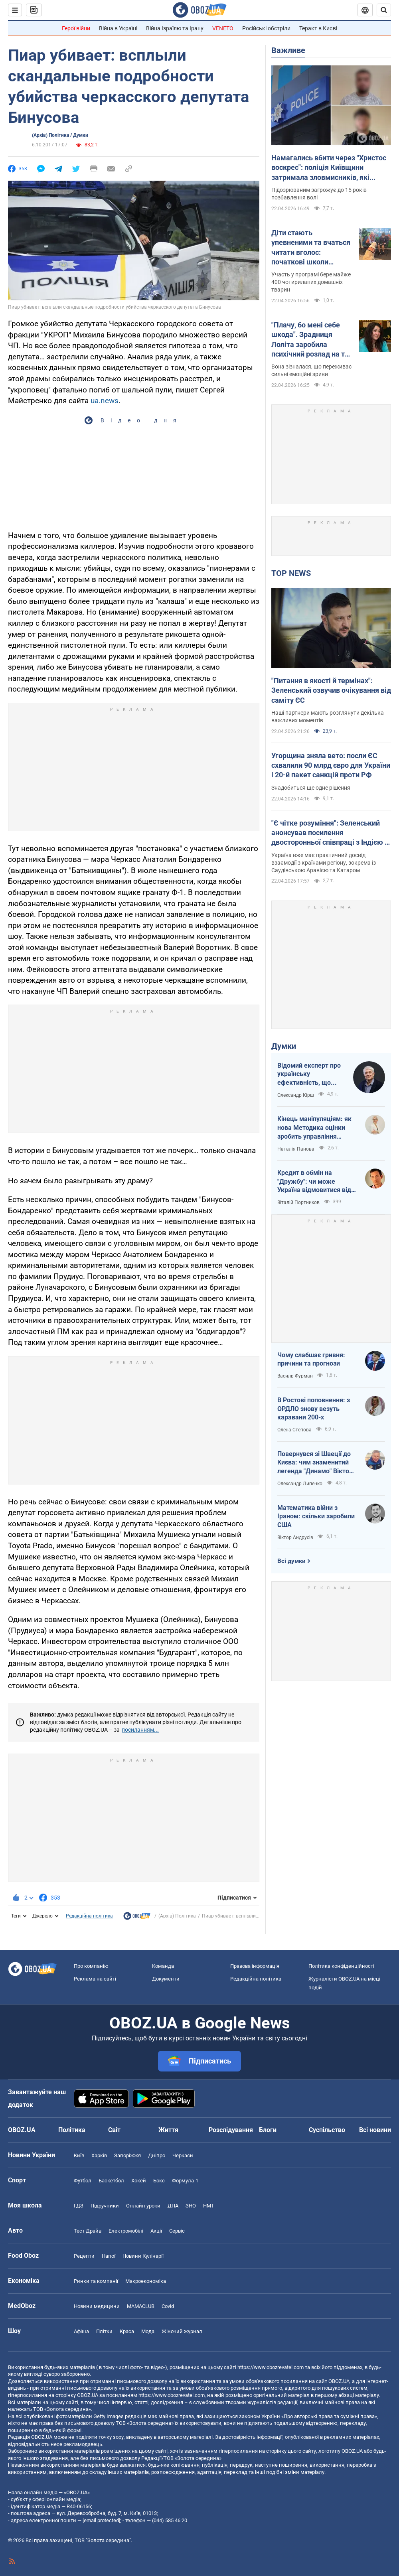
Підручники (105, 2206)
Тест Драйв (87, 2231)
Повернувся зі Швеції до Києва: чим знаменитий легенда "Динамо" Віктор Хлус (315, 1463)
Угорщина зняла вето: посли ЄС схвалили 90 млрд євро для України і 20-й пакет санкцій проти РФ (330, 765)
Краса (127, 2331)
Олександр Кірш (295, 1095)
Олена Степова (294, 1430)
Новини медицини (97, 2306)
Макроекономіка (145, 2281)
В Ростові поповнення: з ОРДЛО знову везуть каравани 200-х (313, 1408)
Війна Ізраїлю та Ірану (174, 28)
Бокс (159, 2181)
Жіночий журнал (182, 2331)
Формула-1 (185, 2181)
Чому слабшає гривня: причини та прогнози (311, 1359)
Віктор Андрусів (295, 1537)
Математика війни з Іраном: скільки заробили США (316, 1516)
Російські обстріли (266, 28)
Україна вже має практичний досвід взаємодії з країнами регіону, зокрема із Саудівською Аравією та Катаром (323, 862)
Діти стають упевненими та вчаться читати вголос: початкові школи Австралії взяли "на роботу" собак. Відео (310, 248)
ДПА (173, 2206)
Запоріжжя (127, 2155)
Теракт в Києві (318, 28)
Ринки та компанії (96, 2281)
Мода (147, 2331)
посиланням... (140, 1730)
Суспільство (327, 2130)
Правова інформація (254, 1966)
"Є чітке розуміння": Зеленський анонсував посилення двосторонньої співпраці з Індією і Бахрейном (329, 833)
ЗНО (191, 2206)
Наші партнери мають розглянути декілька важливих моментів (327, 716)
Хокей (138, 2181)
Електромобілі (126, 2231)
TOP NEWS (291, 573)
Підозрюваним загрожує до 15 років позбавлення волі (319, 194)
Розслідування (231, 2130)
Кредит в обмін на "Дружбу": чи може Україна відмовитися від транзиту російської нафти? (314, 1181)
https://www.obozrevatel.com (270, 2367)
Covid (168, 2306)
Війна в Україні (118, 28)
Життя (168, 2130)
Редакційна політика (89, 1916)
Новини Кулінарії (143, 2256)
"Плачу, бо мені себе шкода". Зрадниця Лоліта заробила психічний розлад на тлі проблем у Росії (311, 340)
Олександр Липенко (299, 1483)
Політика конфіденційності (341, 1966)
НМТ (208, 2206)
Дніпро (156, 2155)
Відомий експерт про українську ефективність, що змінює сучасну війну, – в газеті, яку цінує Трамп (310, 1074)
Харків (99, 2155)
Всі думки (291, 1561)
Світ (114, 2130)
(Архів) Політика (177, 1916)
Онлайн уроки (143, 2206)
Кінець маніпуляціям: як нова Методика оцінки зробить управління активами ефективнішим (315, 1128)
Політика (71, 2130)
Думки (283, 1046)
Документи (166, 1979)
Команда (163, 1966)
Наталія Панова (295, 1149)
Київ (79, 2155)
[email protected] (101, 2520)
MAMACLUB (140, 2306)
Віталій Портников (298, 1202)
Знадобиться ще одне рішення (310, 787)
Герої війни (76, 28)
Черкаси (182, 2155)
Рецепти (84, 2256)
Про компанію (91, 1966)
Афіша (81, 2331)
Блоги (268, 2130)
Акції (156, 2231)
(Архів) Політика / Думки (60, 135)
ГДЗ (78, 2206)
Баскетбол (111, 2181)
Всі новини (375, 2130)
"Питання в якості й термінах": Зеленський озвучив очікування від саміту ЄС (331, 690)
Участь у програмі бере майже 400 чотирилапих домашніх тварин (311, 282)
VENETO (222, 28)
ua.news (105, 400)
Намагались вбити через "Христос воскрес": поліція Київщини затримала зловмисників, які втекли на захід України (328, 168)
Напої (108, 2256)
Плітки (104, 2331)
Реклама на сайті (95, 1979)
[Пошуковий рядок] (384, 10)
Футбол (82, 2181)
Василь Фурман (295, 1376)
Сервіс (177, 2231)
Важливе (288, 50)
